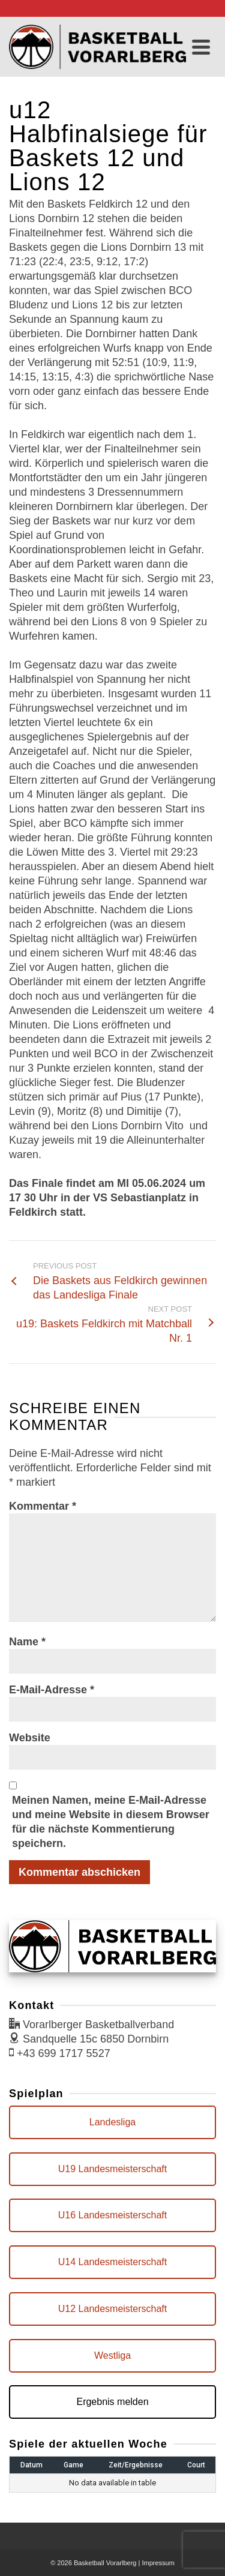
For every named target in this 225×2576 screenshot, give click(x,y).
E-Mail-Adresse (51, 1690)
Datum (31, 2465)
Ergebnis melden (112, 2402)
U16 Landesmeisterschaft (112, 2215)
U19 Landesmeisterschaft (112, 2169)
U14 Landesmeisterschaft (112, 2262)
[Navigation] (201, 47)
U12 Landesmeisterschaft (112, 2309)
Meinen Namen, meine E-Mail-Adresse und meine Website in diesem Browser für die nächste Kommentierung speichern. (110, 1821)
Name (27, 1642)
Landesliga (112, 2122)
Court (196, 2465)
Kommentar (42, 1506)
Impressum (158, 2562)
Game (73, 2465)
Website (29, 1738)
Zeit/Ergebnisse (136, 2465)
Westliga (112, 2355)
